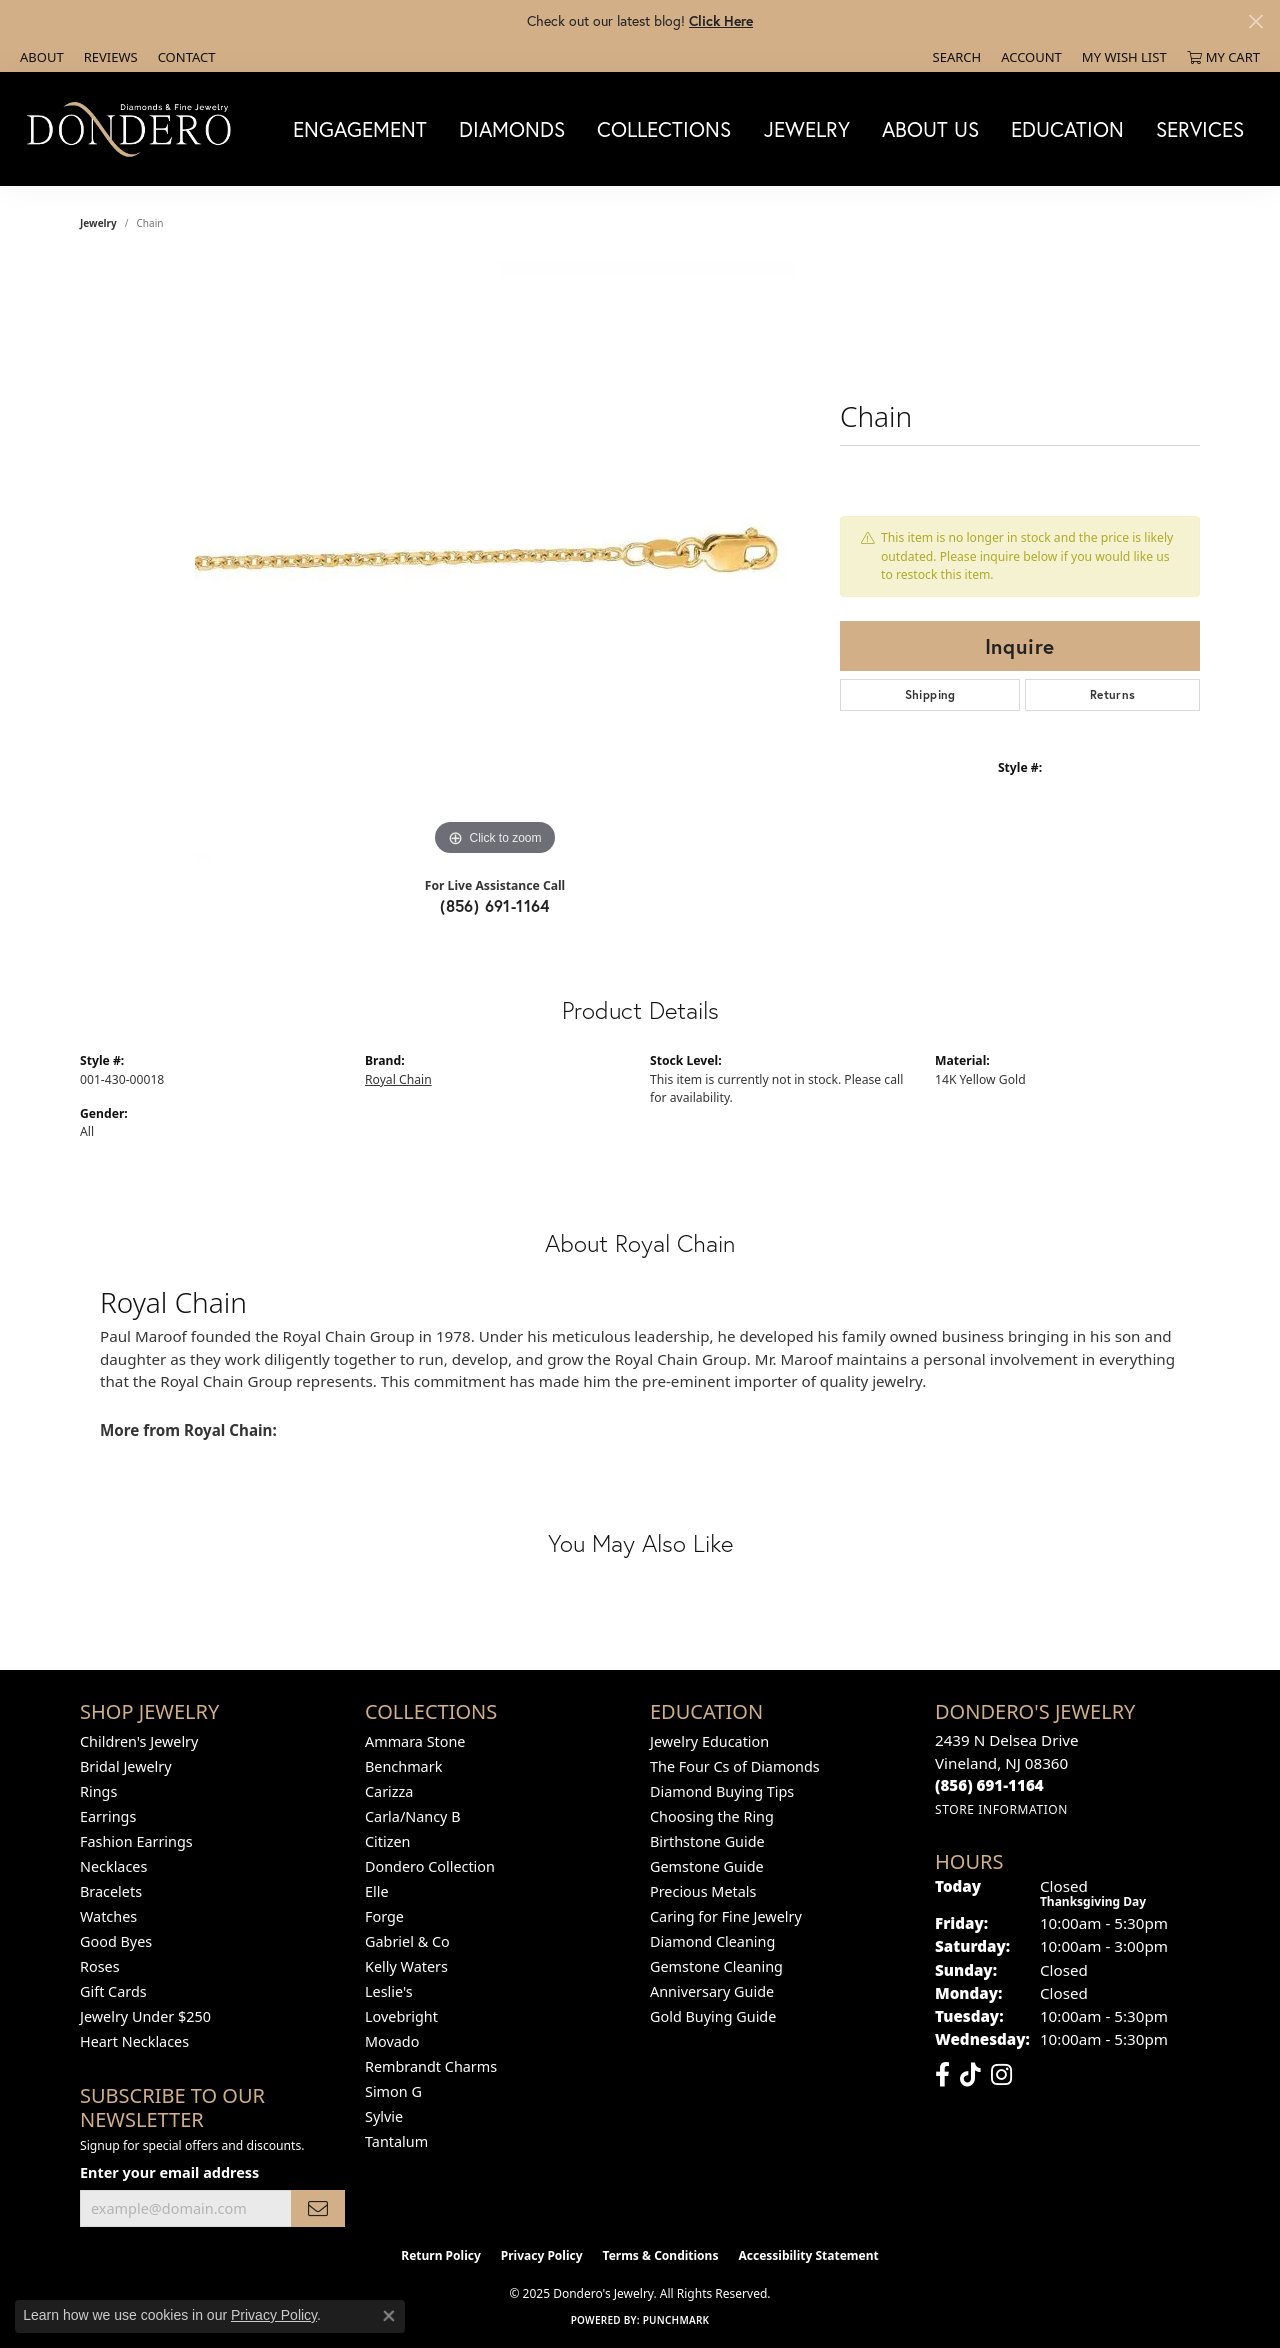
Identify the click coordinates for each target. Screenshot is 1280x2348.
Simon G (393, 2091)
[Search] (957, 57)
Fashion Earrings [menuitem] (136, 1841)
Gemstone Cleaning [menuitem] (716, 1966)
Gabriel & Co (407, 1941)
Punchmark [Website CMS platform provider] (676, 2320)
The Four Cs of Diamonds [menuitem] (735, 1766)
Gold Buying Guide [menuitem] (713, 2016)
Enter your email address (169, 2172)
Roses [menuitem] (100, 1966)
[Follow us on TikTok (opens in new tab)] (970, 2075)
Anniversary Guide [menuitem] (712, 1991)
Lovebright (401, 2016)
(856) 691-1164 (495, 905)
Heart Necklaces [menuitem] (134, 2041)
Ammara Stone (415, 1741)
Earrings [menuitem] (108, 1816)
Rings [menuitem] (98, 1791)
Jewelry (807, 129)
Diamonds (512, 129)
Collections (664, 129)
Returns (1113, 694)
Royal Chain (398, 1079)
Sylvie (384, 2116)
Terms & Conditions (661, 2255)
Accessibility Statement (808, 2255)
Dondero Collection (430, 1866)
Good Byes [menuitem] (116, 1941)
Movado (392, 2041)
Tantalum (396, 2141)
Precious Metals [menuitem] (703, 1891)
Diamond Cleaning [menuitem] (712, 1941)
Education (1067, 129)
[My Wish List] (1124, 57)
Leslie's (389, 1991)
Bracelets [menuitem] (111, 1891)
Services (1200, 129)
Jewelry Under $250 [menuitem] (145, 2016)
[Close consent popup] (389, 2316)
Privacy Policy (542, 2255)
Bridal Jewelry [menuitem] (126, 1766)
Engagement (360, 129)
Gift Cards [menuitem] (113, 1991)
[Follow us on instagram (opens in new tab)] (1001, 2075)
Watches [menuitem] (108, 1916)
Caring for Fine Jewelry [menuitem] (726, 1916)
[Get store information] (1001, 1809)
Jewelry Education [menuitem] (709, 1741)
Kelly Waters (406, 1966)
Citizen (388, 1841)
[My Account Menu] (1031, 57)
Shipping (930, 694)
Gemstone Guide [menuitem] (707, 1866)
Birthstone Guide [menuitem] (707, 1841)
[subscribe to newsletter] (318, 2208)
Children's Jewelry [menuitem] (139, 1741)
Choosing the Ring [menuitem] (712, 1816)
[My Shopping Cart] (1223, 57)
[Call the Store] (989, 1785)
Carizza (389, 1791)
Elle (377, 1891)
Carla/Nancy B (413, 1816)
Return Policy (441, 2255)
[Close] (1255, 21)
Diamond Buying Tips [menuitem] (722, 1791)
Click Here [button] (721, 20)
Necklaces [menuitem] (113, 1866)
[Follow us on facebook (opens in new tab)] (942, 2075)
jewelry (98, 223)
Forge (384, 1916)
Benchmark (403, 1766)
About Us (930, 129)
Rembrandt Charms (431, 2066)
